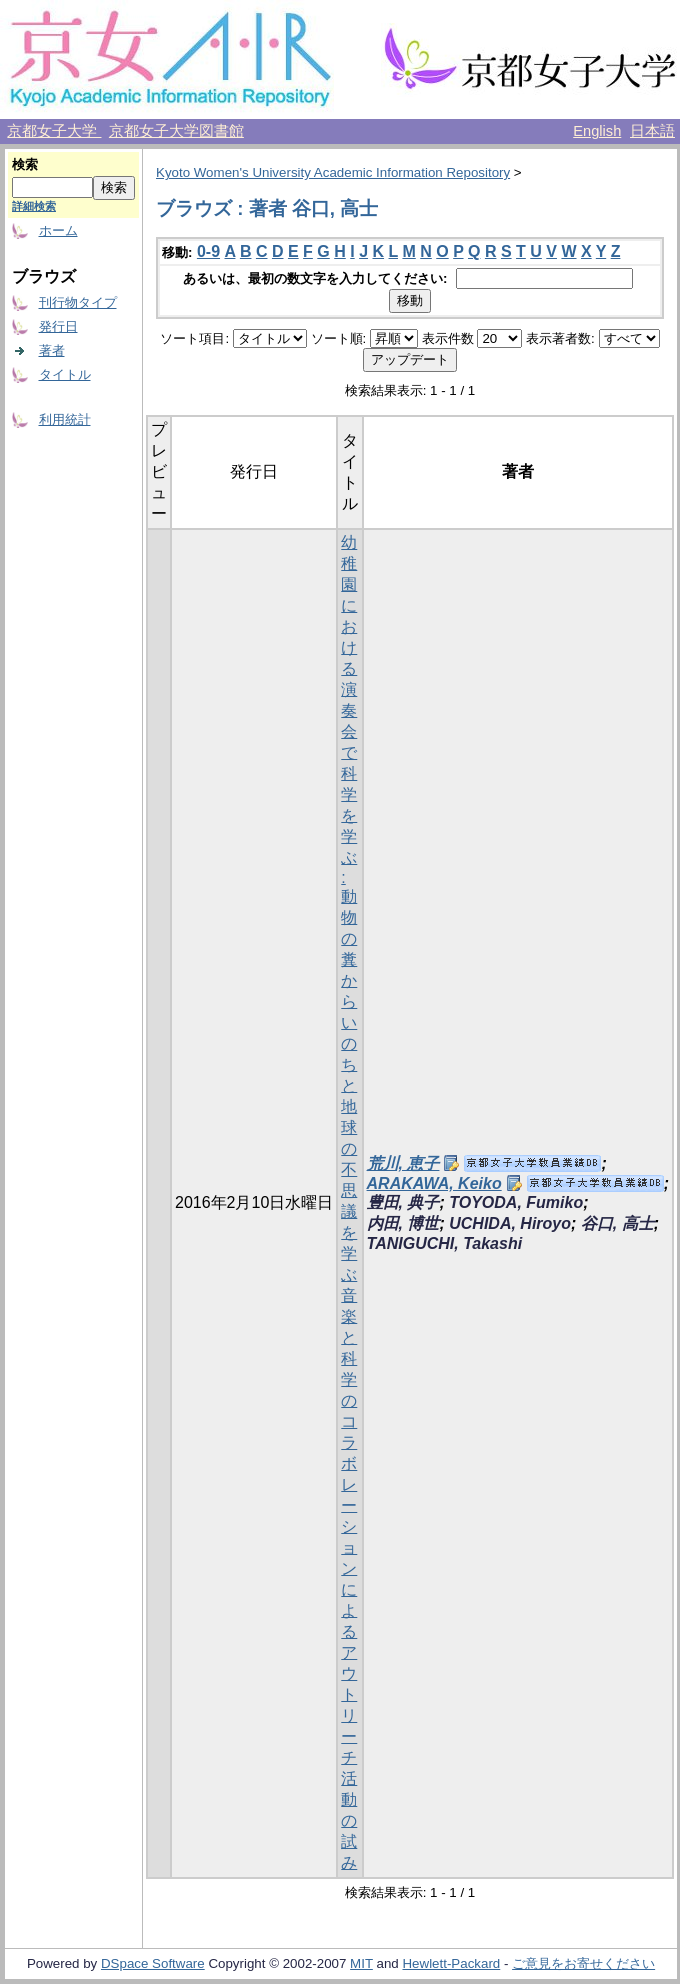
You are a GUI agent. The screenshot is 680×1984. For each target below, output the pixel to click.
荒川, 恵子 (403, 1163)
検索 (25, 164)
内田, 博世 (403, 1223)
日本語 (652, 131)
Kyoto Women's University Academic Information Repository (333, 172)
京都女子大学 (54, 131)
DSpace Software (153, 1963)
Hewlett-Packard (451, 1963)
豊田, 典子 (403, 1202)
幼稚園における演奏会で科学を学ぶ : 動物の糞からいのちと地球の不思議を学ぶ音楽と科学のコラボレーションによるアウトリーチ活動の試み (349, 1202)
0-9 (208, 251)
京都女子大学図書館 (176, 131)
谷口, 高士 (617, 1223)
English (597, 131)
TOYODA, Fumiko (516, 1202)
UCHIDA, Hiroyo (510, 1223)
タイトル (65, 374)
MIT (361, 1963)
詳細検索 (34, 206)
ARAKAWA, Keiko (434, 1183)
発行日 (58, 326)
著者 (52, 350)
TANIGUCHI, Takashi (445, 1243)
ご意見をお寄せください (583, 1963)
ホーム (58, 230)
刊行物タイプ (78, 302)
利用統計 (65, 419)
